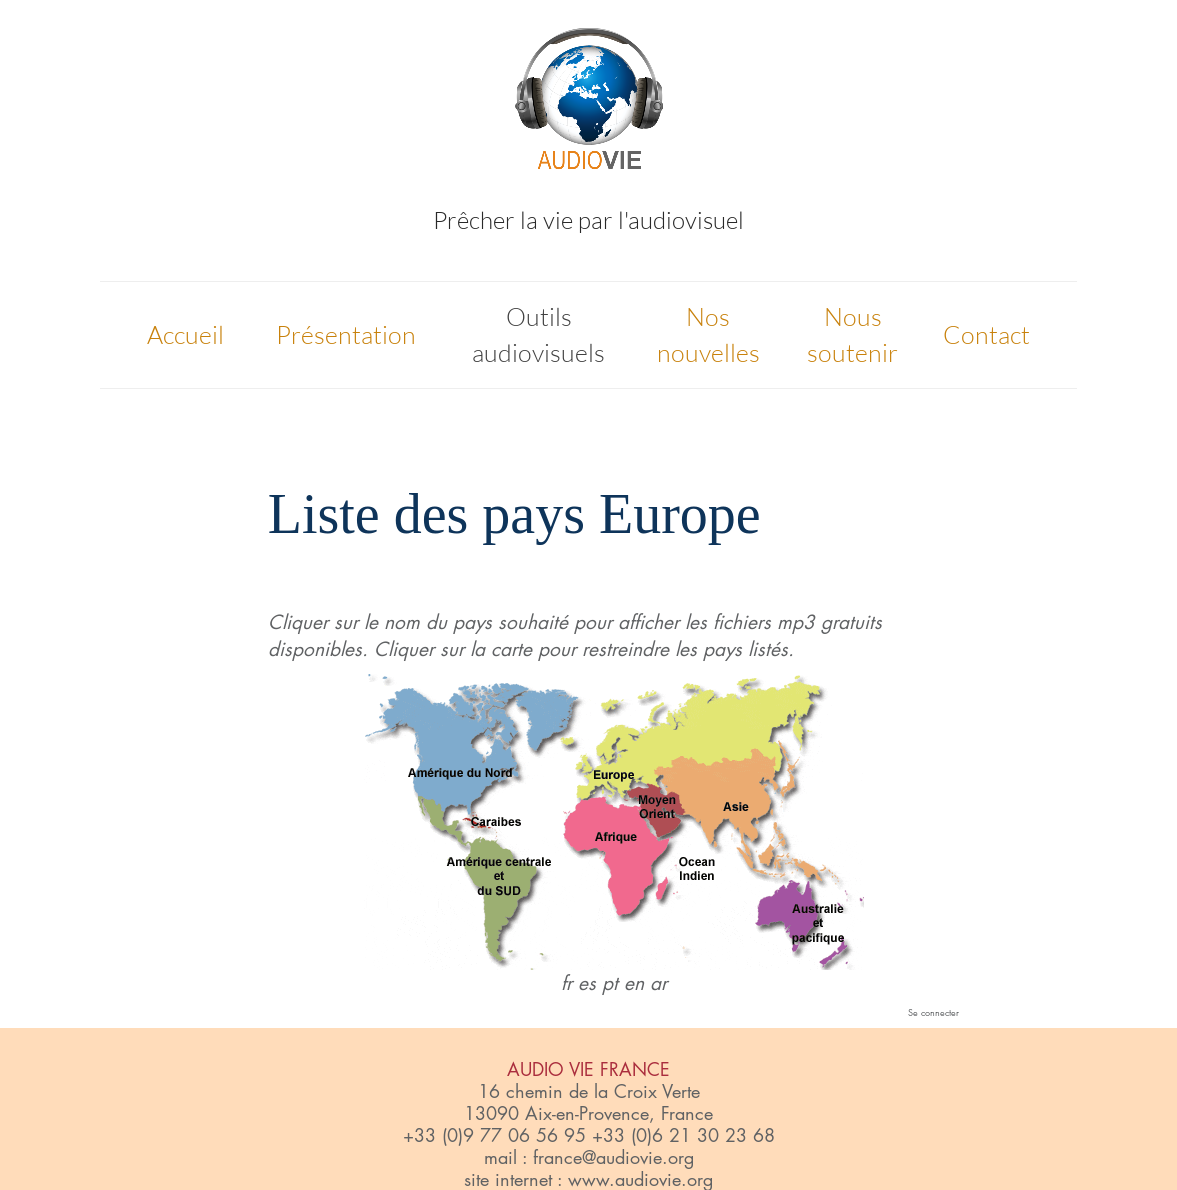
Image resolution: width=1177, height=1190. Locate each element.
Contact (986, 334)
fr (566, 983)
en (634, 983)
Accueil (185, 334)
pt (610, 983)
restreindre (625, 649)
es (587, 983)
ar (658, 983)
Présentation (346, 334)
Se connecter (933, 1012)
